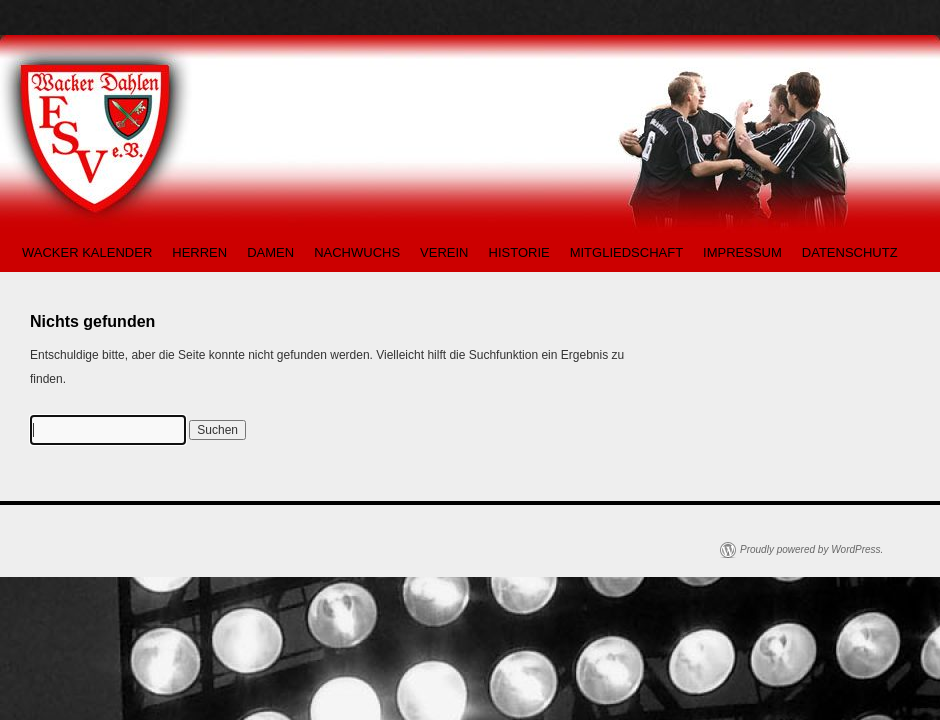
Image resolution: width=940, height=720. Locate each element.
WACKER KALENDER (87, 252)
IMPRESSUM (742, 252)
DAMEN (270, 252)
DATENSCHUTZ (850, 252)
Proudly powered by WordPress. (811, 549)
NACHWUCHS (357, 252)
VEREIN (444, 252)
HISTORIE (519, 252)
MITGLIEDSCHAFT (626, 252)
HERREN (199, 252)
